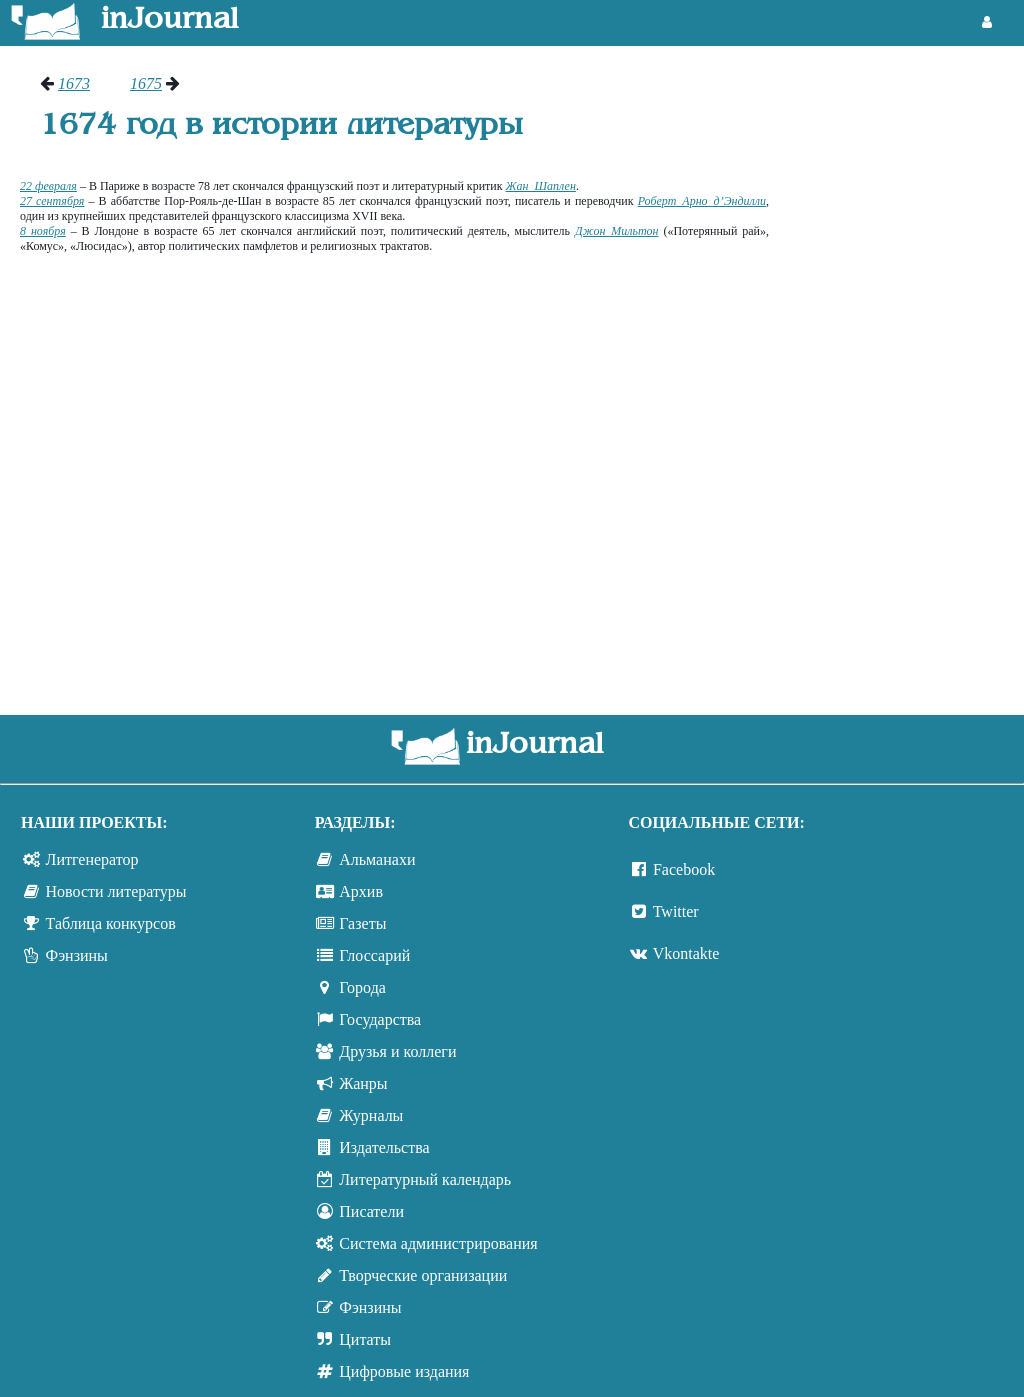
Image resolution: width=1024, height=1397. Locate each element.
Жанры (363, 1083)
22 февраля (48, 186)
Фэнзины (77, 955)
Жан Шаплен (541, 186)
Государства (380, 1019)
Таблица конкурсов (111, 923)
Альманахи (377, 859)
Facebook (684, 869)
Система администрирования (438, 1243)
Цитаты (365, 1339)
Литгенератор (92, 859)
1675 (146, 83)
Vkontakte (686, 953)
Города (362, 987)
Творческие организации (423, 1275)
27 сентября (52, 201)
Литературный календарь (425, 1179)
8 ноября (43, 231)
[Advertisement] (906, 375)
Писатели (371, 1211)
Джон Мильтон (617, 231)
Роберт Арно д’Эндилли (702, 201)
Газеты (362, 923)
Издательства (384, 1147)
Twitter (676, 911)
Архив (361, 891)
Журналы (371, 1115)
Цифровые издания (404, 1371)
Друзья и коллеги (397, 1051)
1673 (74, 83)
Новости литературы (116, 891)
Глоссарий (374, 955)
